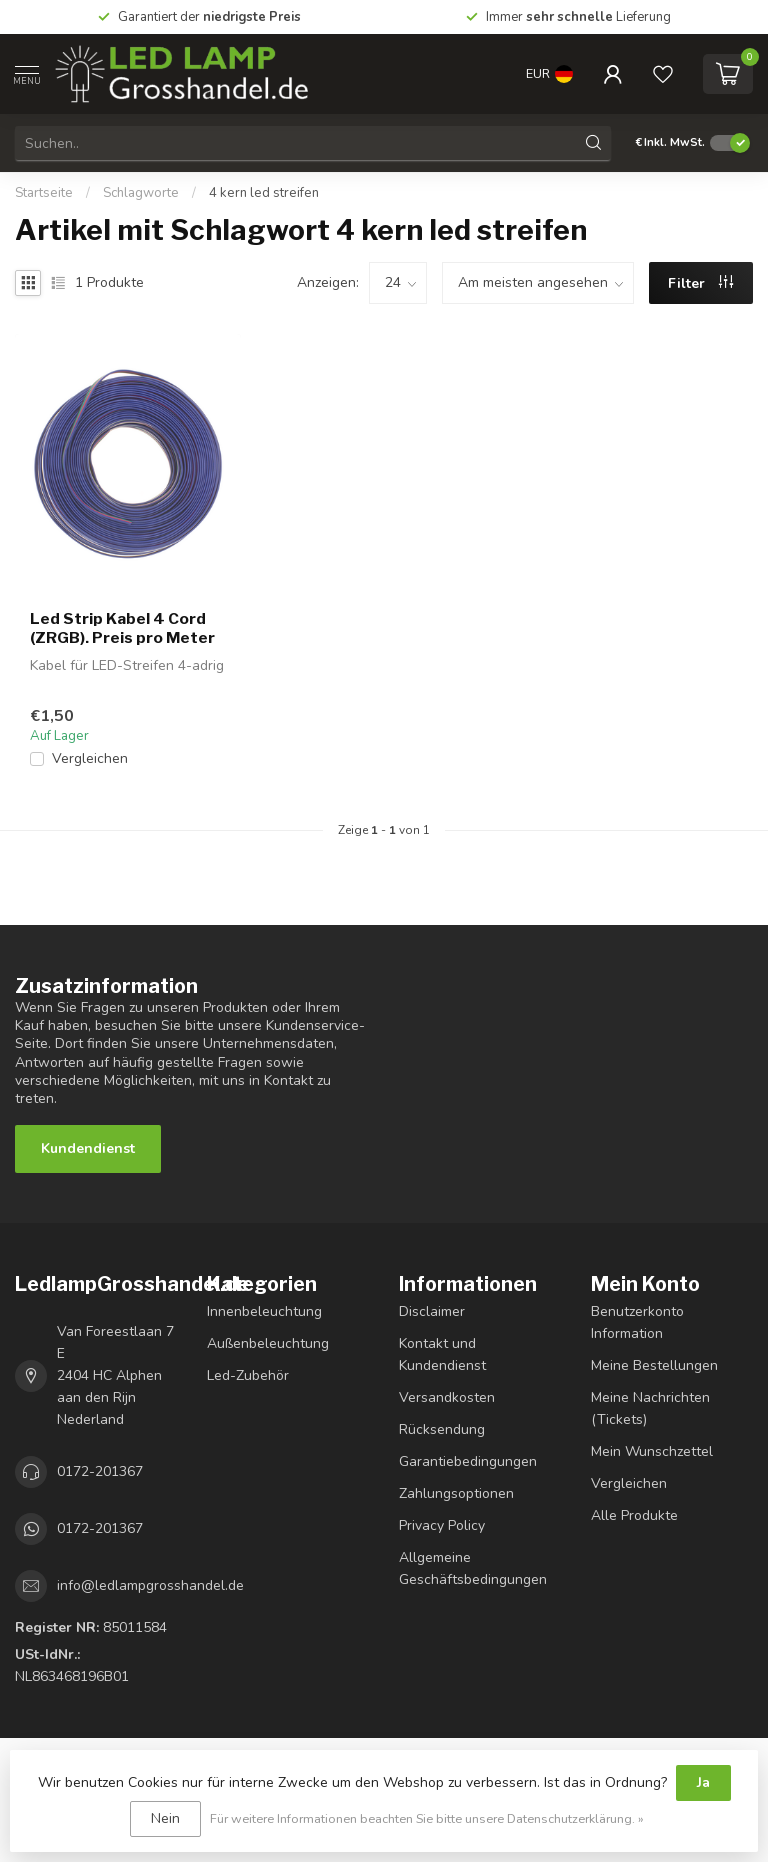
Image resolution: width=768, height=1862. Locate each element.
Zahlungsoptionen (456, 1493)
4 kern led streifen (264, 193)
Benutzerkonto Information (637, 1322)
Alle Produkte (634, 1515)
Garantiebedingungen (468, 1461)
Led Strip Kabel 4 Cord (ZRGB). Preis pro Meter (122, 628)
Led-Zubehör (248, 1375)
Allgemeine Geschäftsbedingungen (473, 1568)
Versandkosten (447, 1397)
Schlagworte (141, 193)
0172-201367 (100, 1471)
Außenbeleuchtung (268, 1343)
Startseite (44, 193)
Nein (165, 1818)
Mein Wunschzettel (652, 1451)
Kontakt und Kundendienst (442, 1354)
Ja (703, 1782)
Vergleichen (90, 758)
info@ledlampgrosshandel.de (150, 1585)
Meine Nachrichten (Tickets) (650, 1408)
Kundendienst (88, 1148)
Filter (700, 283)
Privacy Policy (442, 1525)
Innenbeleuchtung (264, 1311)
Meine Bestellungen (654, 1365)
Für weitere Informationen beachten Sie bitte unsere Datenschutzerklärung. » (427, 1818)
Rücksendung (442, 1429)
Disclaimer (432, 1311)
